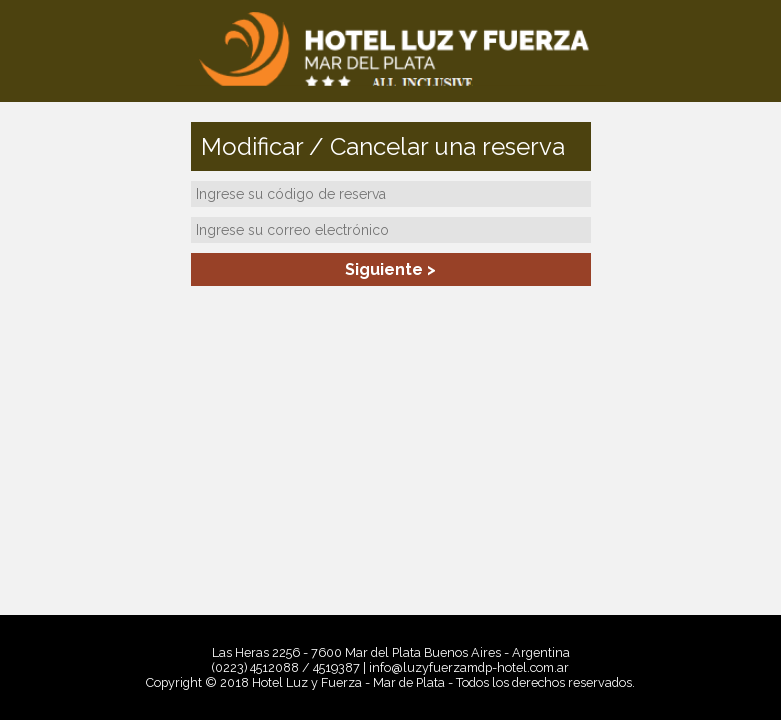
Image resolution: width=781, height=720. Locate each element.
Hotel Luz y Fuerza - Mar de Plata (390, 50)
